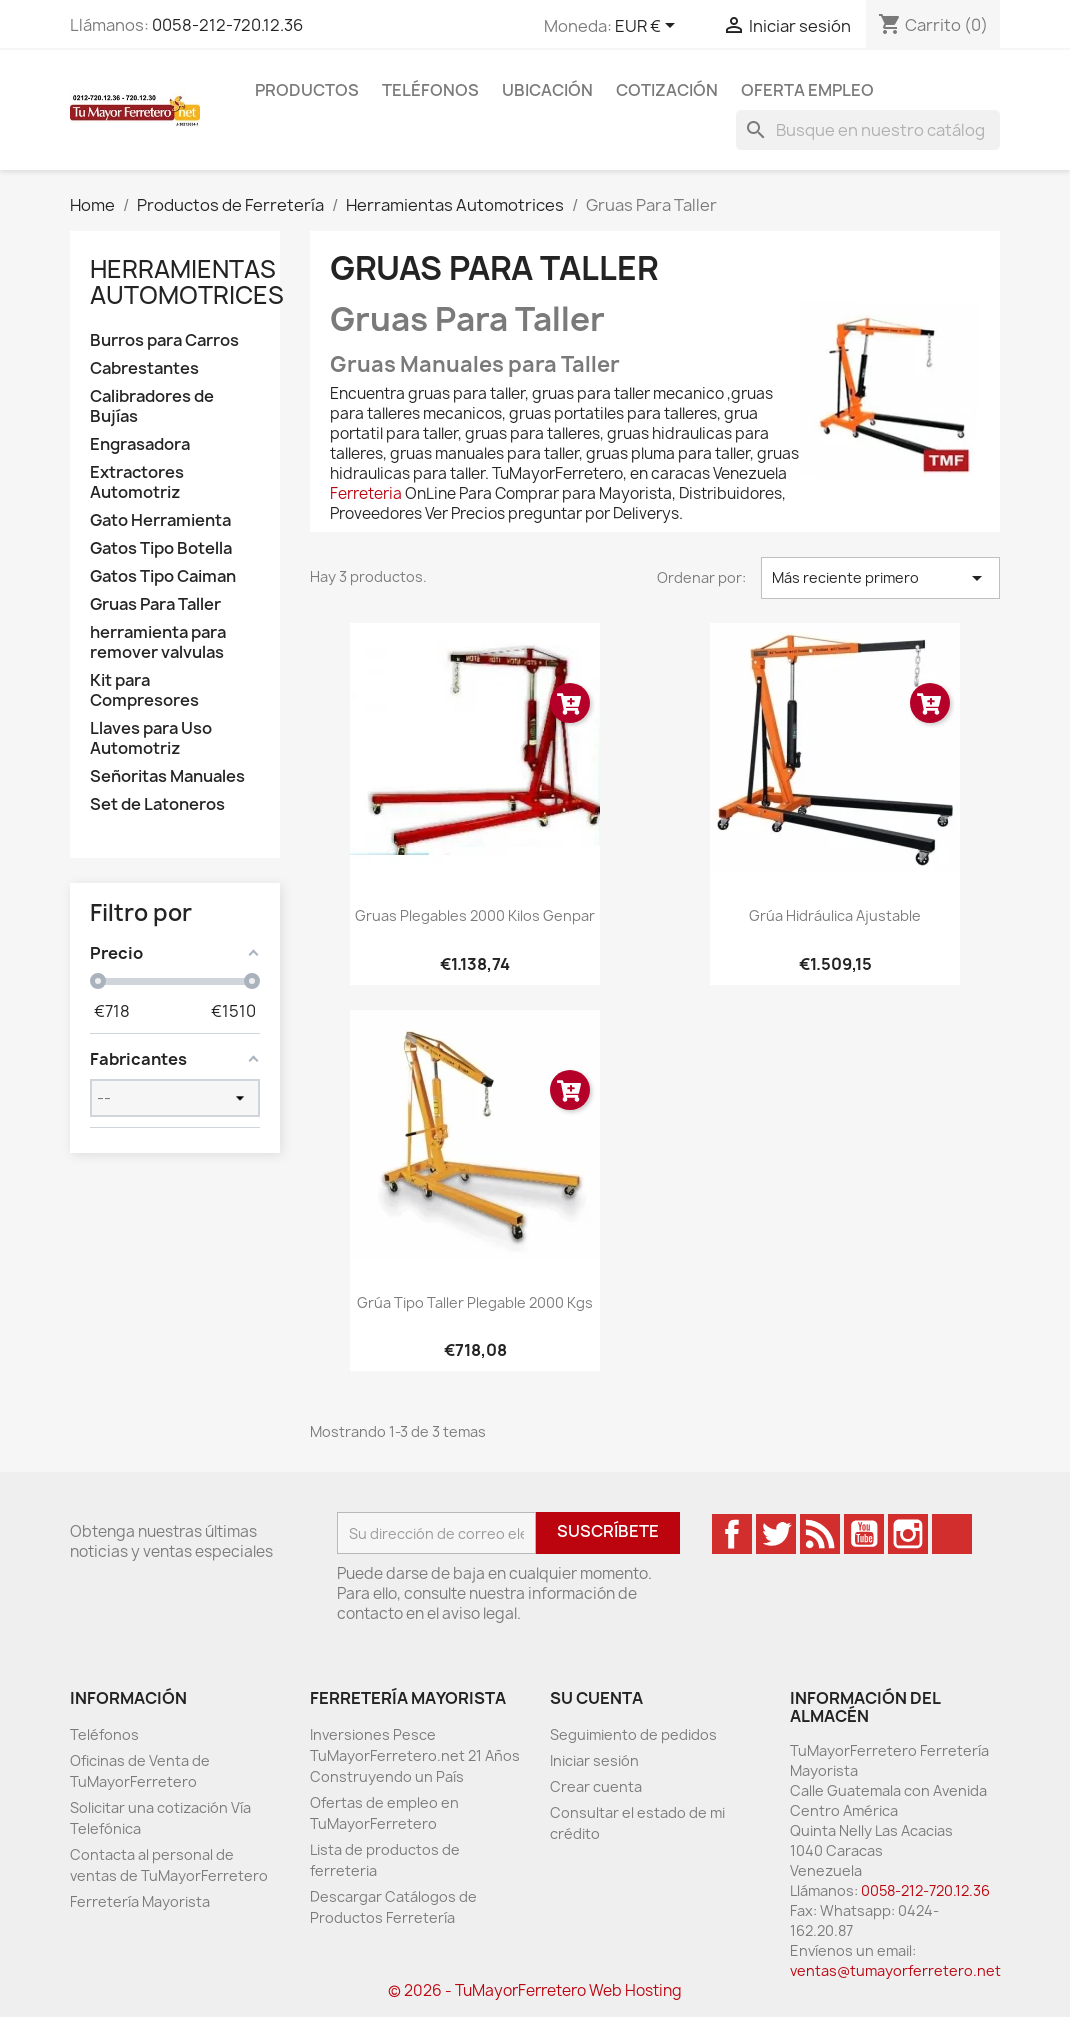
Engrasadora (140, 444)
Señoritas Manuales (167, 776)
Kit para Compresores (144, 690)
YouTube (864, 1534)
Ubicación (547, 90)
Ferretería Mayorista (140, 1901)
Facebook (732, 1534)
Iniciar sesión (594, 1760)
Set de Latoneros (157, 804)
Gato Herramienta (160, 520)
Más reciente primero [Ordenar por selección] (880, 578)
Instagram (908, 1534)
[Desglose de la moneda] (648, 27)
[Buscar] (868, 130)
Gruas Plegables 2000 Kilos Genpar (475, 915)
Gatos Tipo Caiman (163, 576)
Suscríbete (608, 1531)
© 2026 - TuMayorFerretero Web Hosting (535, 1990)
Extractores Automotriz (137, 482)
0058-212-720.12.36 (227, 25)
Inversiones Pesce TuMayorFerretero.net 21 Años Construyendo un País (415, 1755)
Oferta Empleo (807, 90)
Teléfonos (430, 90)
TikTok (952, 1534)
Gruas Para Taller (155, 604)
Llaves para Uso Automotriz (151, 738)
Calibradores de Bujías (152, 406)
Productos (307, 90)
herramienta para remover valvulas (158, 642)
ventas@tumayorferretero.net (895, 1970)
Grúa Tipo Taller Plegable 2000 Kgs (475, 1302)
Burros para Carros (164, 340)
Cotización (667, 90)
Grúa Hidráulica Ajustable (835, 915)
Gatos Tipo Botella (161, 548)
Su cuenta (596, 1698)
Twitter (776, 1534)
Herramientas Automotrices (187, 282)
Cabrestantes (144, 368)
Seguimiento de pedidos (633, 1734)
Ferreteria (366, 493)
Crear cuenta (596, 1786)
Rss (820, 1534)
